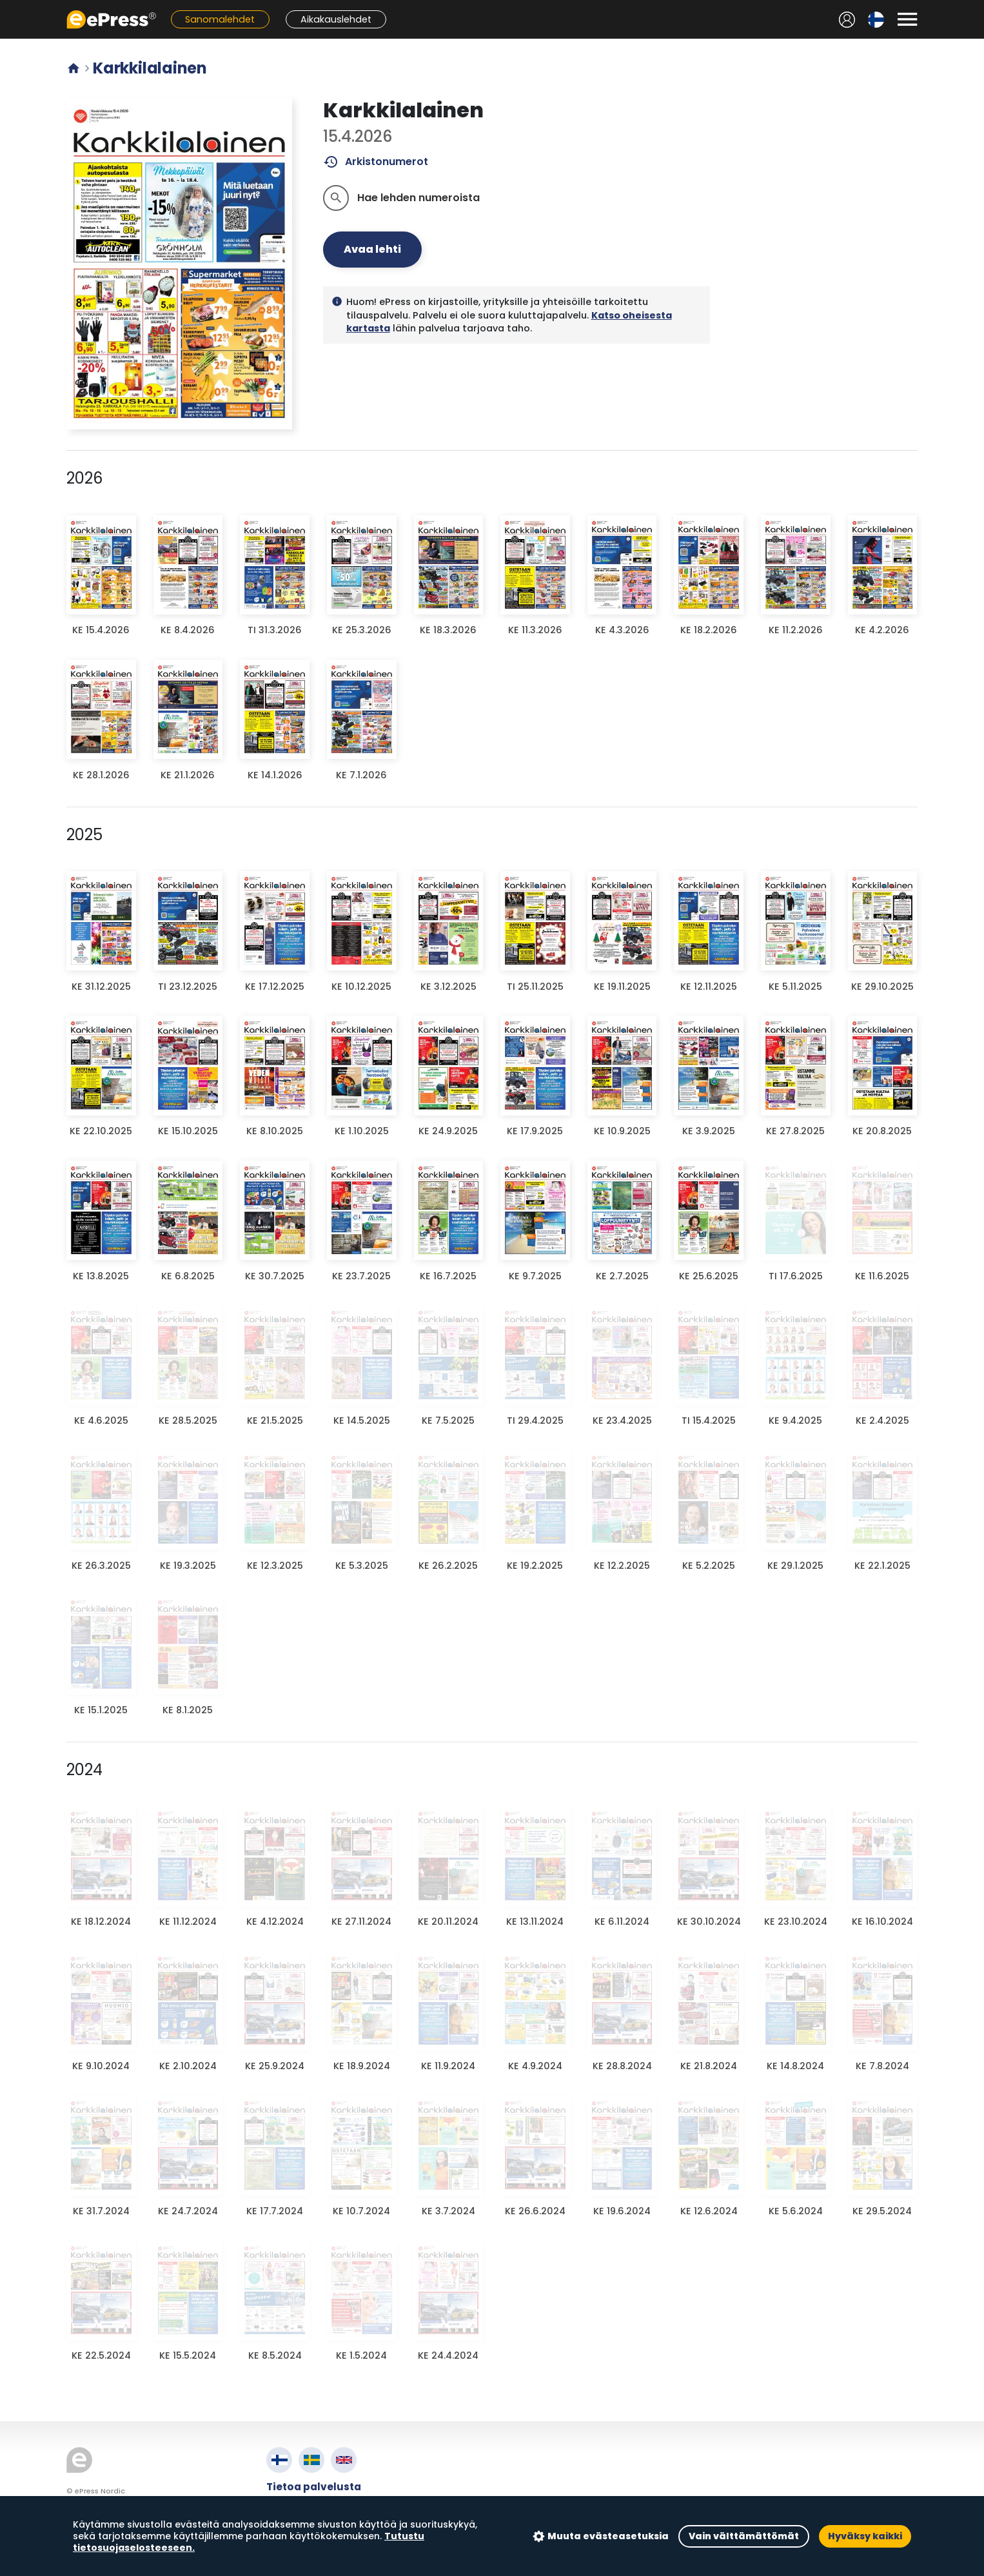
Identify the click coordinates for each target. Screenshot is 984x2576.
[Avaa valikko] (907, 19)
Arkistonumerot (375, 162)
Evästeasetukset (311, 2531)
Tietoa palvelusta (313, 2486)
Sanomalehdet (220, 19)
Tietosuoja (295, 2516)
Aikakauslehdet (335, 19)
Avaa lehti (372, 249)
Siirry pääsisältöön (6, 6)
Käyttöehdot (300, 2501)
